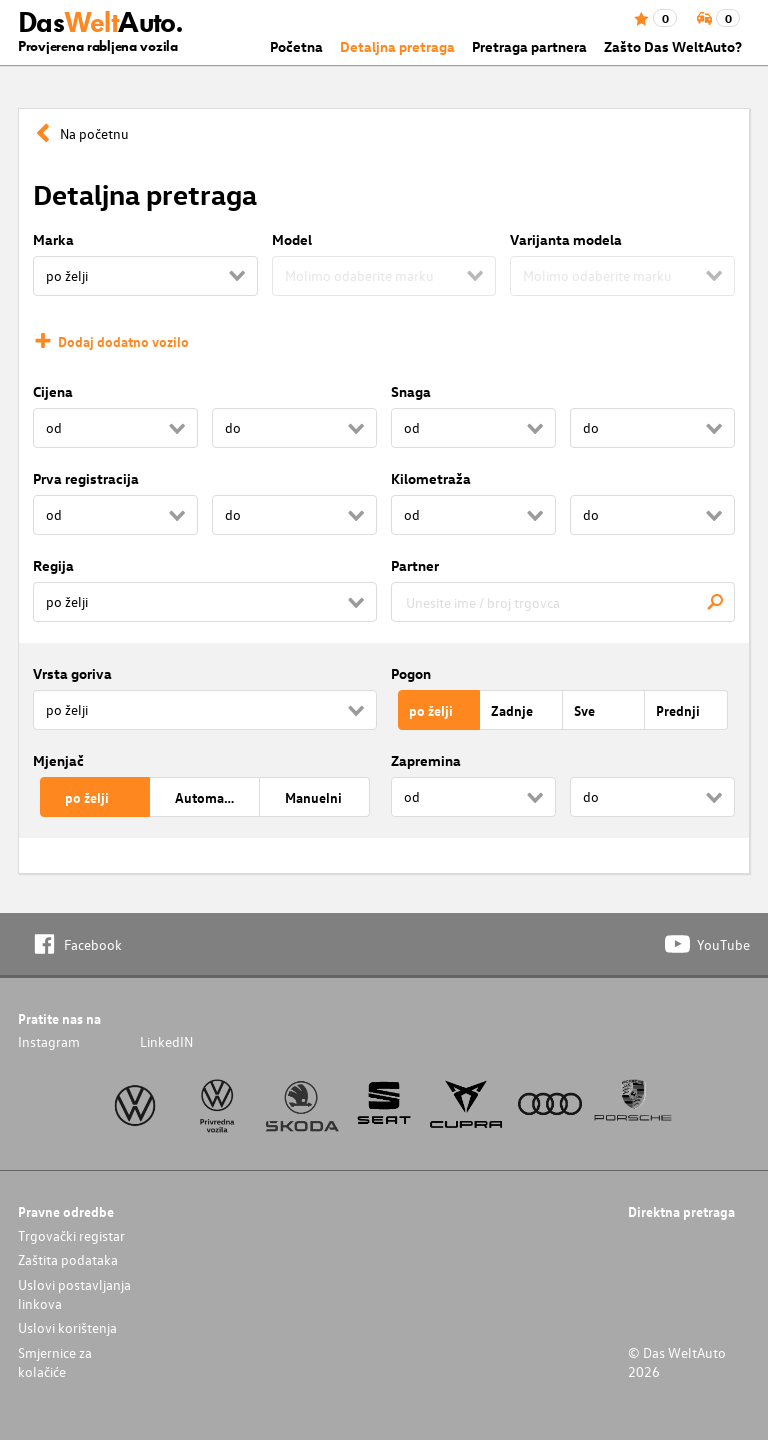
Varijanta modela (566, 239)
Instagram (49, 1041)
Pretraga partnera (529, 46)
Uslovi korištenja (67, 1327)
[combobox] (563, 602)
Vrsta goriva (72, 673)
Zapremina (426, 760)
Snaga (411, 391)
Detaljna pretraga (397, 46)
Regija (53, 565)
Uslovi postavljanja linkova (74, 1294)
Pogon (411, 673)
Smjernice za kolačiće (55, 1362)
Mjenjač (58, 760)
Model (292, 239)
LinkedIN (166, 1041)
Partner (415, 565)
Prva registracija (86, 478)
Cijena (53, 391)
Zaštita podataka (68, 1259)
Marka (53, 239)
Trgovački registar (71, 1235)
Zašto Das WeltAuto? (673, 46)
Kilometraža (431, 478)
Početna (296, 46)
